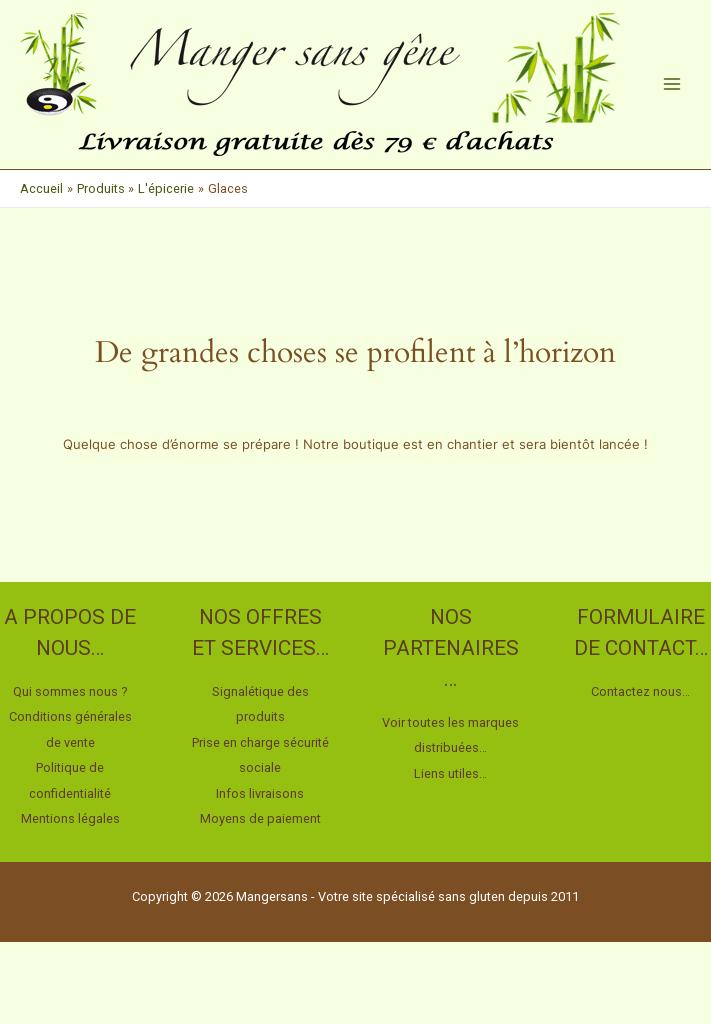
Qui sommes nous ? (70, 691)
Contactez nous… (640, 691)
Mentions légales (70, 818)
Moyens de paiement (260, 818)
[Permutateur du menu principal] (672, 84)
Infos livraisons (260, 793)
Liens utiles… (450, 773)
